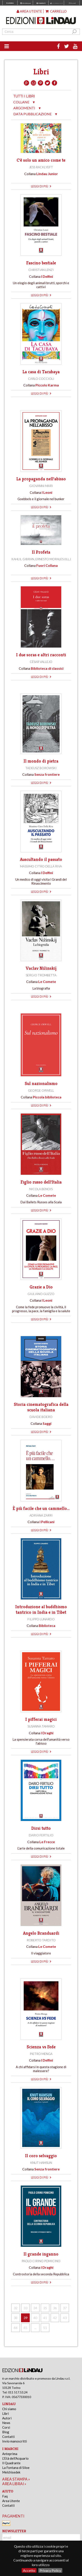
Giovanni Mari (41, 486)
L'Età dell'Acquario (15, 2458)
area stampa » (16, 2479)
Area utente (29, 11)
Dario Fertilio (41, 1835)
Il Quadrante (11, 2463)
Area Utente (11, 2501)
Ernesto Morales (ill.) (53, 559)
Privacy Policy (50, 2570)
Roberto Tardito (41, 1940)
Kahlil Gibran (22, 559)
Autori (7, 2418)
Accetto (29, 2570)
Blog (5, 2432)
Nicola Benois (41, 1189)
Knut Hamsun (41, 2162)
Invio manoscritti (14, 2441)
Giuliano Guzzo (41, 1294)
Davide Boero (41, 1417)
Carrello (56, 11)
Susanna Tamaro (41, 1726)
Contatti (8, 2437)
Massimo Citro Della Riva (41, 866)
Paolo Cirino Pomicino (41, 2261)
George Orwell (41, 1090)
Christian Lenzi (41, 270)
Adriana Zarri (41, 1515)
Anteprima (9, 2454)
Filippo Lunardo (41, 1619)
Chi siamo (9, 2409)
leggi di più (41, 186)
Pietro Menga (41, 2054)
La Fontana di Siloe (16, 2468)
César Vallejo (41, 662)
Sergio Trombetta (41, 975)
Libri (5, 2413)
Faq (5, 2496)
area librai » (14, 2483)
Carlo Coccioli (41, 379)
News (6, 2423)
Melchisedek (11, 2472)
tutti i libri (24, 96)
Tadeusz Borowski (41, 768)
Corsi (6, 2427)
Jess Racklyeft (41, 167)
